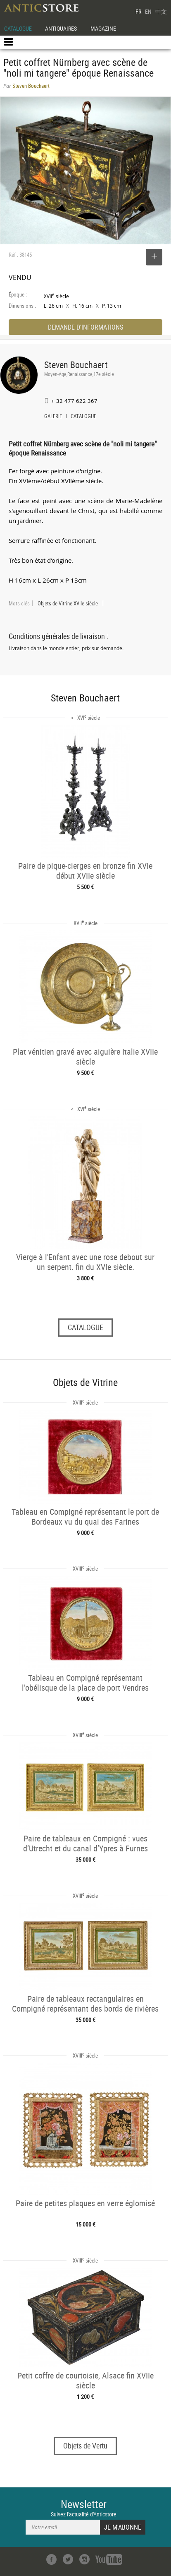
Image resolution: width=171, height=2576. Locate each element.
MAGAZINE (103, 28)
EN (148, 11)
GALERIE (53, 417)
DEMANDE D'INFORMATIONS (85, 327)
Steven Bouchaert (76, 365)
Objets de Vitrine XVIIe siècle (68, 603)
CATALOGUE (18, 28)
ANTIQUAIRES (61, 28)
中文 (161, 11)
